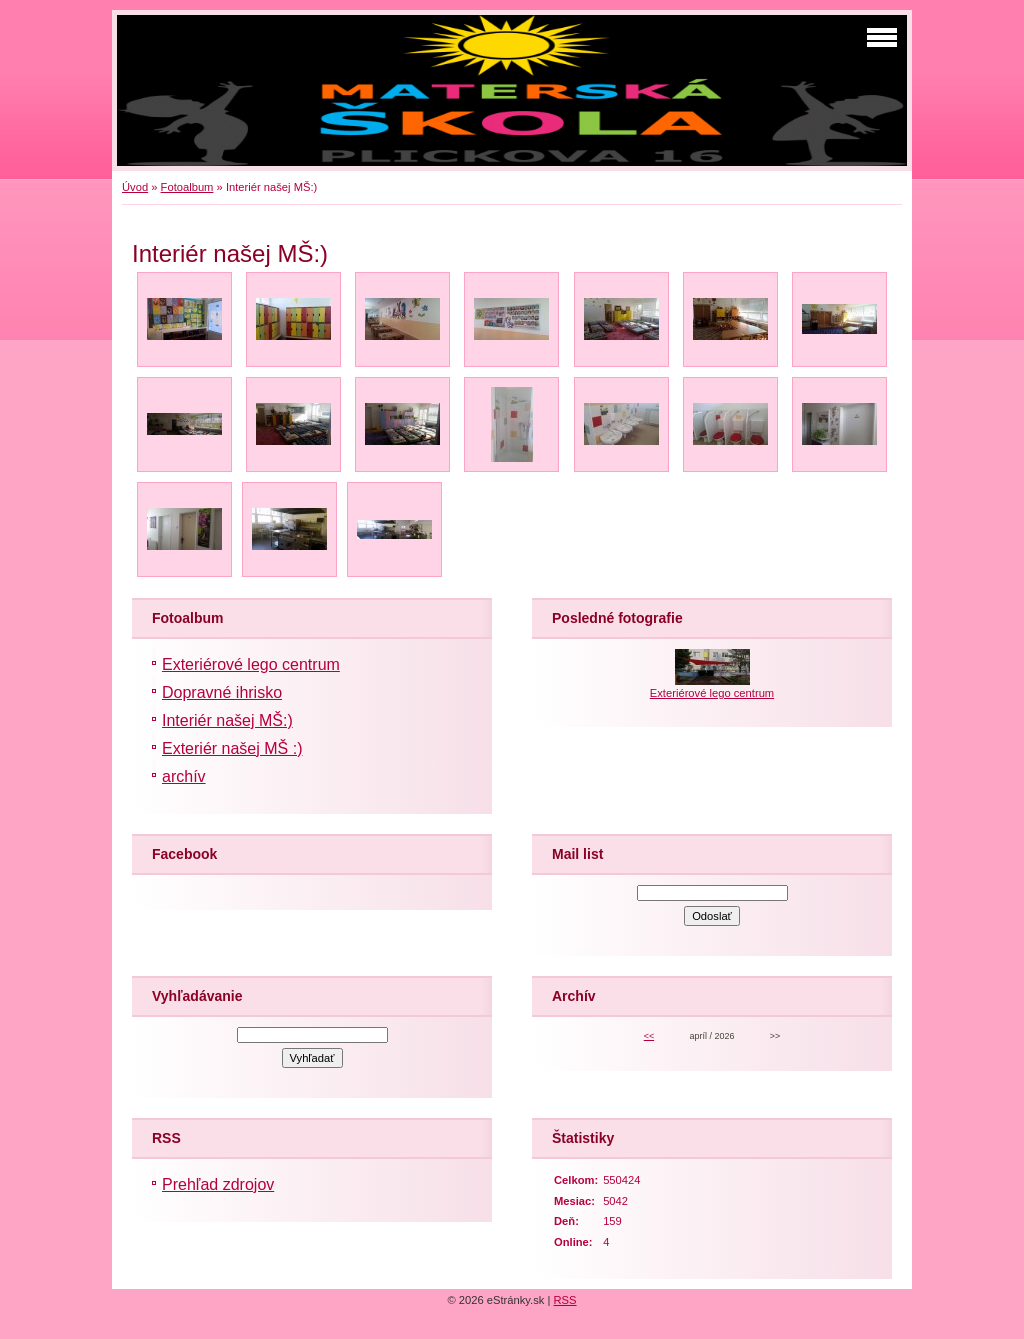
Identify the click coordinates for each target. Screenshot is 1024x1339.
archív (184, 776)
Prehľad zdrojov (218, 1184)
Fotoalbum (187, 187)
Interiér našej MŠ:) (227, 720)
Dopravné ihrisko (222, 692)
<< (649, 1036)
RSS (565, 1300)
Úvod (135, 187)
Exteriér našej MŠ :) (232, 748)
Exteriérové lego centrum (251, 664)
